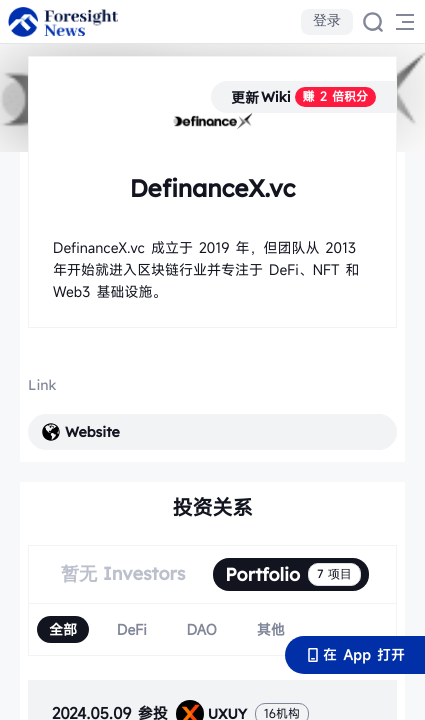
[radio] (63, 629)
